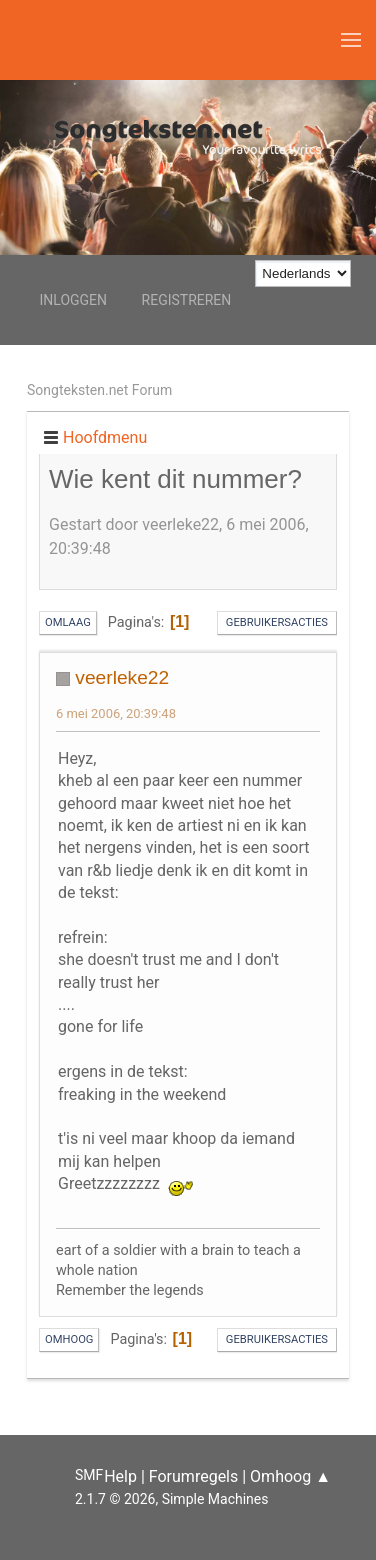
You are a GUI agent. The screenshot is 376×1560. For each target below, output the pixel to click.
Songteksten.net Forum (99, 390)
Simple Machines (215, 1499)
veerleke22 (122, 677)
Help (120, 1476)
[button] (351, 40)
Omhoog (69, 1339)
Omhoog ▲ (290, 1476)
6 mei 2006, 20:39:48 (116, 713)
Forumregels (193, 1476)
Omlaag (68, 622)
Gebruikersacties (277, 622)
